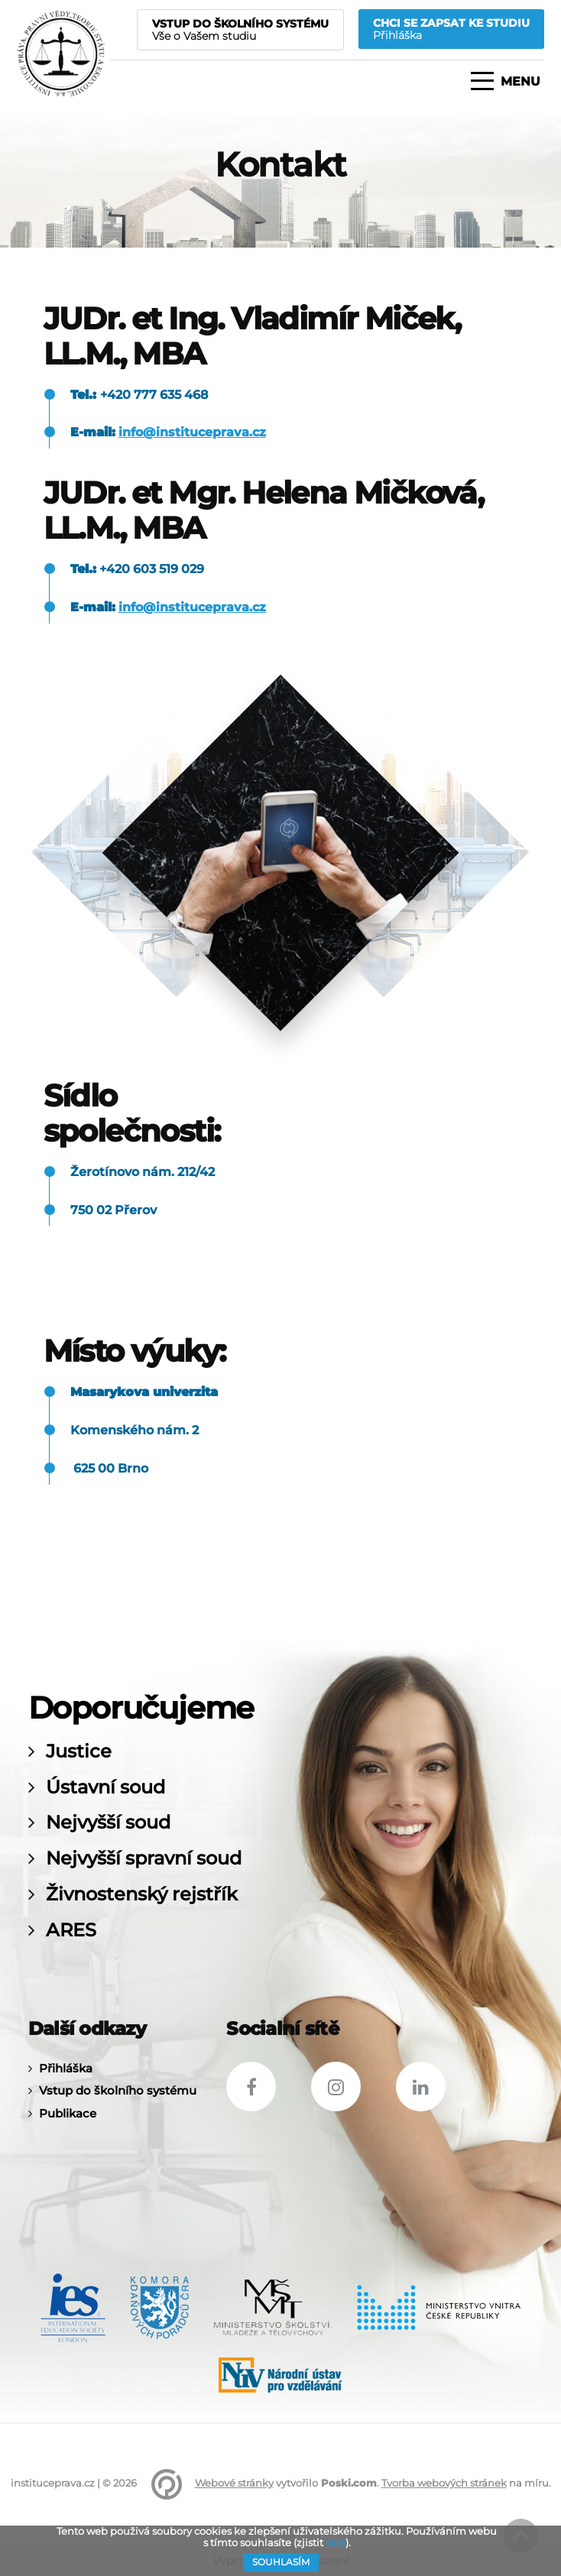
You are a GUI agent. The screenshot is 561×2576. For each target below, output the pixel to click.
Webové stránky (234, 2483)
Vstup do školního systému (117, 2090)
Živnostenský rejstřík (142, 1894)
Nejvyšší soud (108, 1822)
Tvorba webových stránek (444, 2483)
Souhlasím (281, 2562)
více (335, 2542)
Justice (79, 1751)
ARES (71, 1930)
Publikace (67, 2113)
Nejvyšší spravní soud (144, 1858)
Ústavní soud (105, 1787)
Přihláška (65, 2068)
